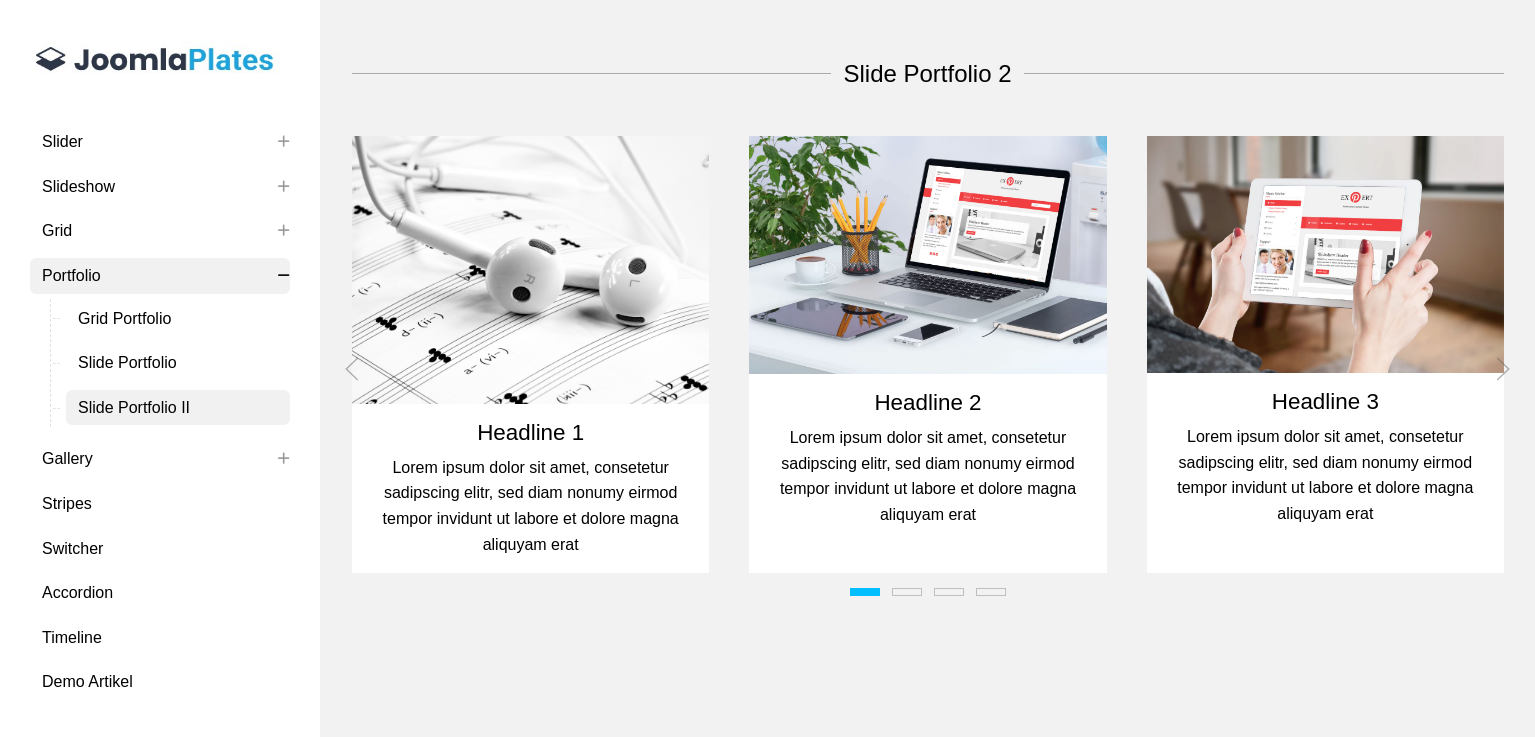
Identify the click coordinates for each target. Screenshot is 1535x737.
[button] (530, 269)
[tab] (865, 592)
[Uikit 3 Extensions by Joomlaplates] (160, 61)
